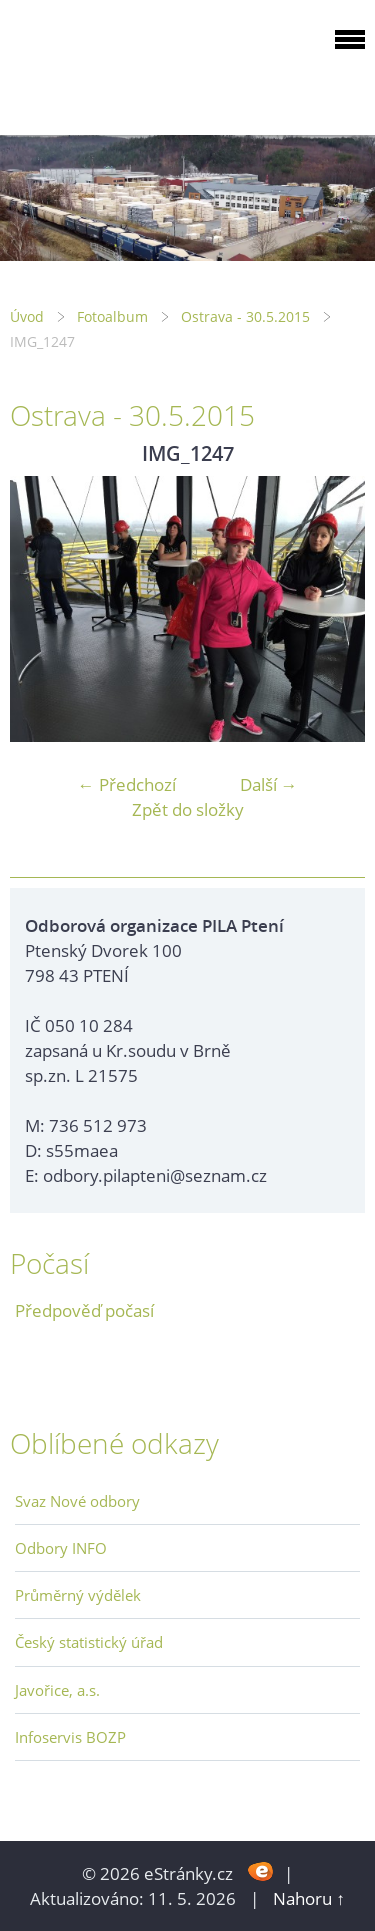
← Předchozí (127, 784)
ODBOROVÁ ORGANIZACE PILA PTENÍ (136, 63)
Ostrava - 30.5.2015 (245, 316)
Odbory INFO (61, 1548)
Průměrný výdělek (78, 1595)
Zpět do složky (188, 809)
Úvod (27, 316)
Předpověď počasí (84, 1310)
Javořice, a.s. (57, 1690)
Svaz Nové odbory (77, 1501)
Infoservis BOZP (70, 1737)
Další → (269, 784)
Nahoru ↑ (309, 1898)
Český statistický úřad (89, 1642)
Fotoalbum (112, 316)
